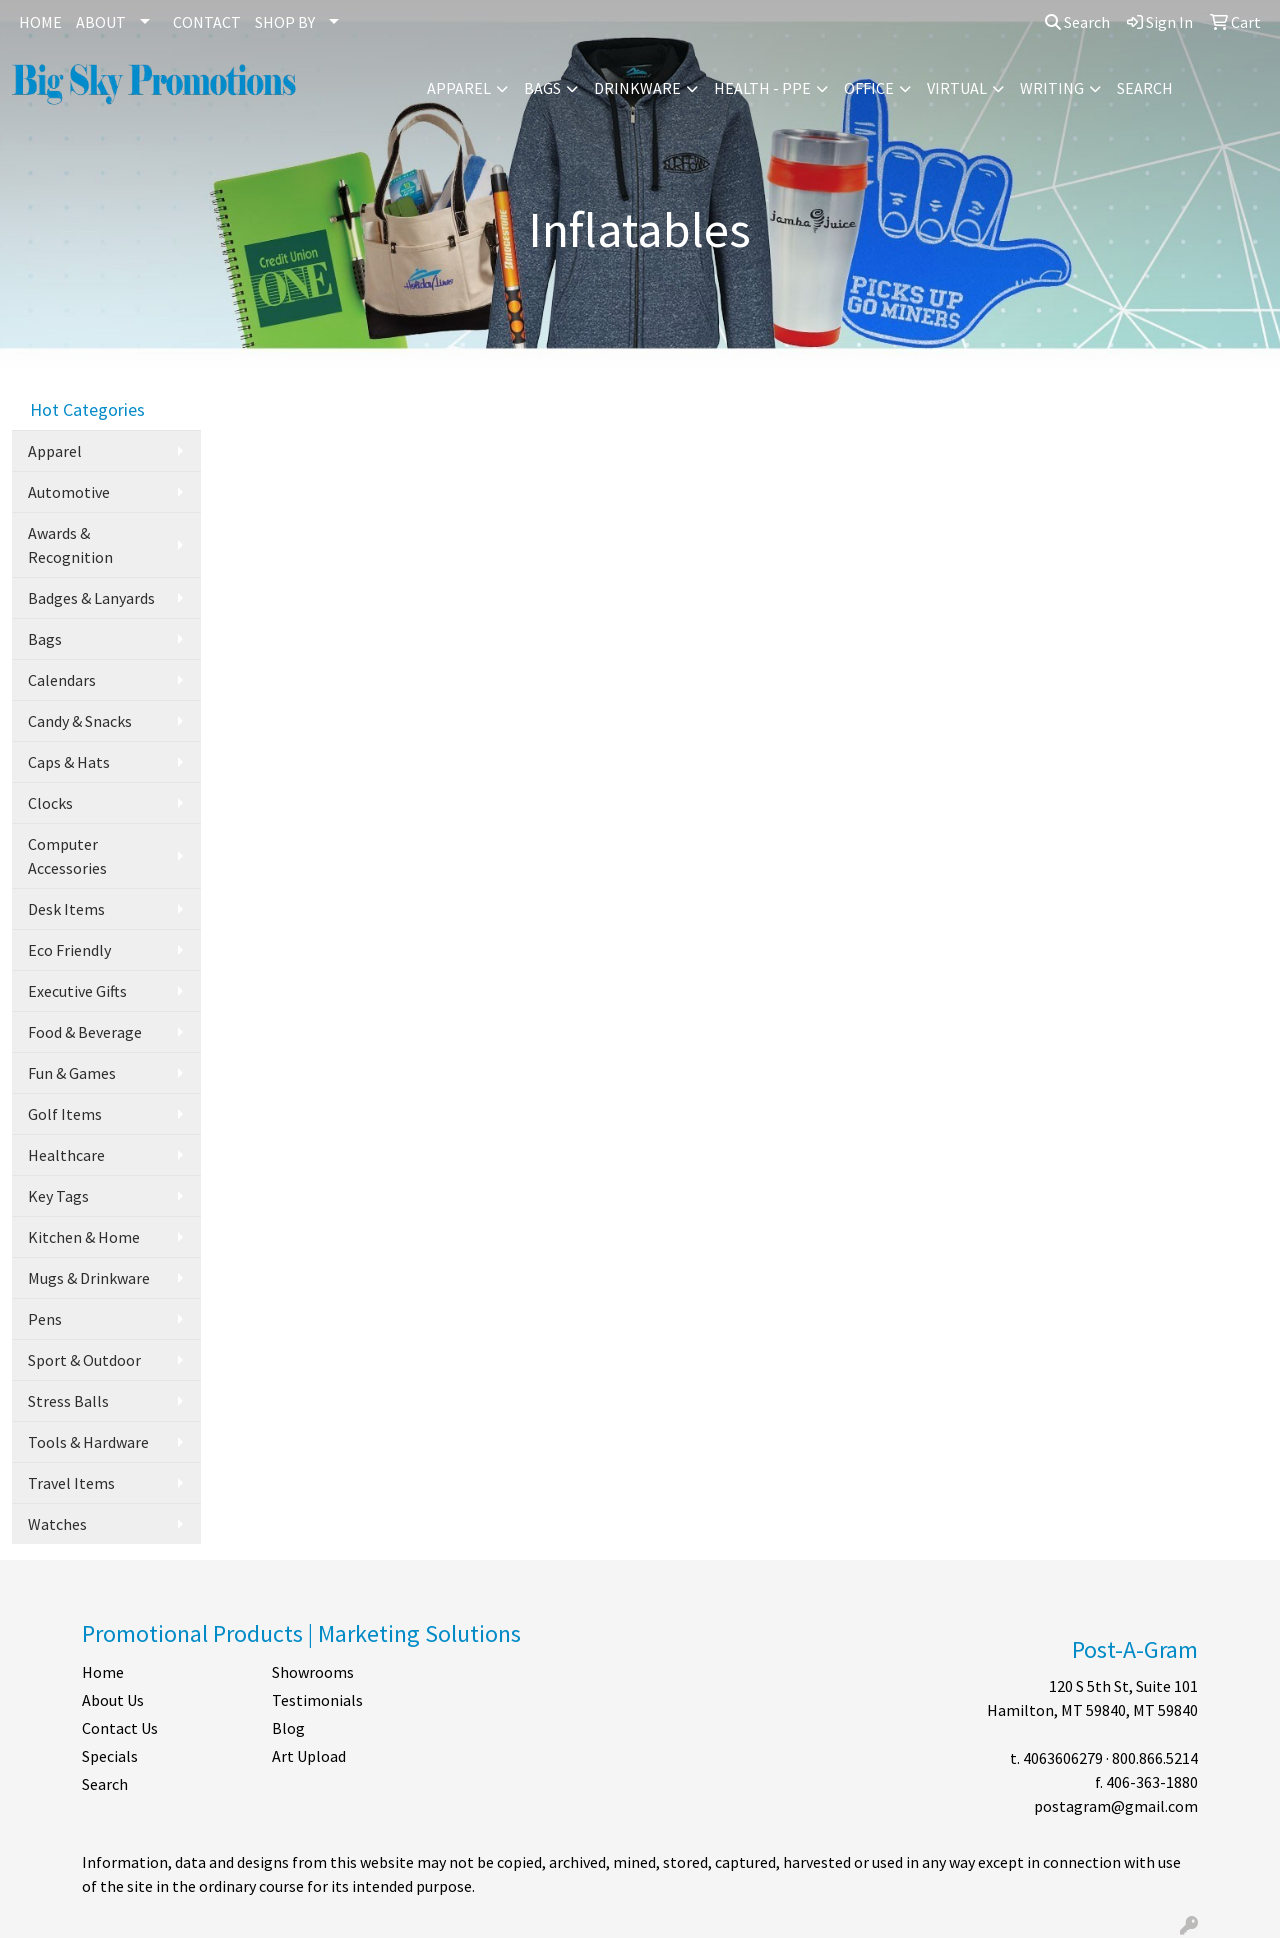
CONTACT (207, 22)
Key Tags (58, 1196)
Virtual (957, 88)
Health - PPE (762, 88)
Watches (57, 1524)
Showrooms (313, 1672)
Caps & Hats (69, 762)
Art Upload (309, 1756)
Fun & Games (72, 1073)
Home (103, 1672)
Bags (542, 88)
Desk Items (66, 909)
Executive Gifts (77, 991)
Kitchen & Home (84, 1237)
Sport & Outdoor (84, 1360)
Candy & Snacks (80, 721)
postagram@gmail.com (1116, 1806)
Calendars (62, 680)
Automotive (69, 492)
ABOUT (101, 22)
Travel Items (71, 1483)
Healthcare (66, 1155)
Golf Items (65, 1114)
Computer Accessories (67, 856)
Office (869, 88)
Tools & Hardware (88, 1442)
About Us (113, 1700)
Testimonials (317, 1700)
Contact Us (120, 1728)
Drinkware (637, 88)
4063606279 (1063, 1758)
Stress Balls (68, 1401)
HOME (40, 22)
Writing (1052, 88)
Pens (45, 1319)
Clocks (50, 803)
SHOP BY (285, 22)
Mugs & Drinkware (89, 1278)
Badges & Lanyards (91, 598)
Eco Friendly (69, 950)
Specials (110, 1756)
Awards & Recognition (70, 545)
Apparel (459, 88)
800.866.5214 (1155, 1758)
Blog (288, 1728)
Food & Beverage (85, 1032)
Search (1077, 22)
